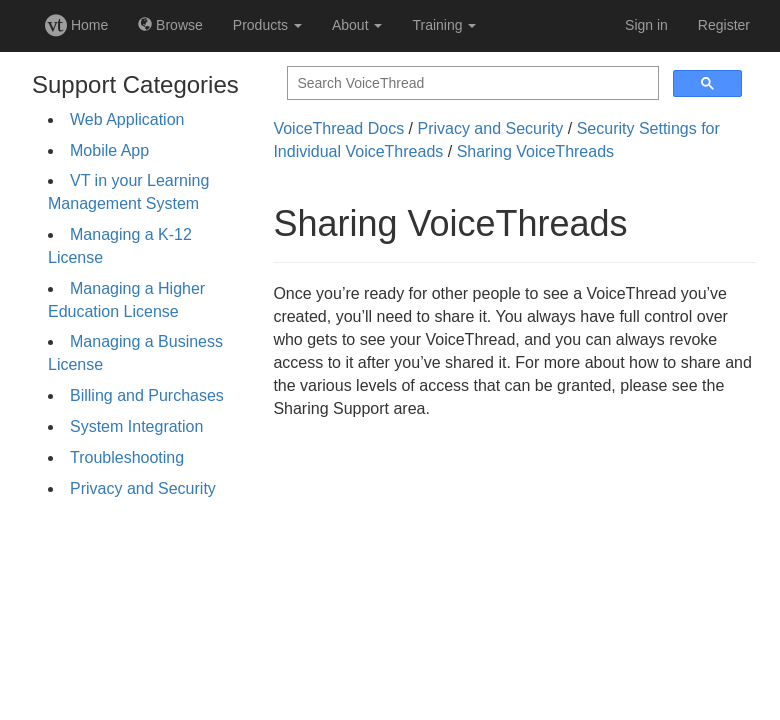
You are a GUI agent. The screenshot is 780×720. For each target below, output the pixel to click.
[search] (471, 83)
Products (267, 25)
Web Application (127, 119)
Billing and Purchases (147, 395)
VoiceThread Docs (338, 128)
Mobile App (109, 150)
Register (724, 25)
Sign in (646, 25)
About (357, 25)
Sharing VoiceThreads (535, 151)
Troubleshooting (127, 457)
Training (444, 25)
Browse (170, 25)
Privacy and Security (143, 488)
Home (76, 25)
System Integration (136, 426)
